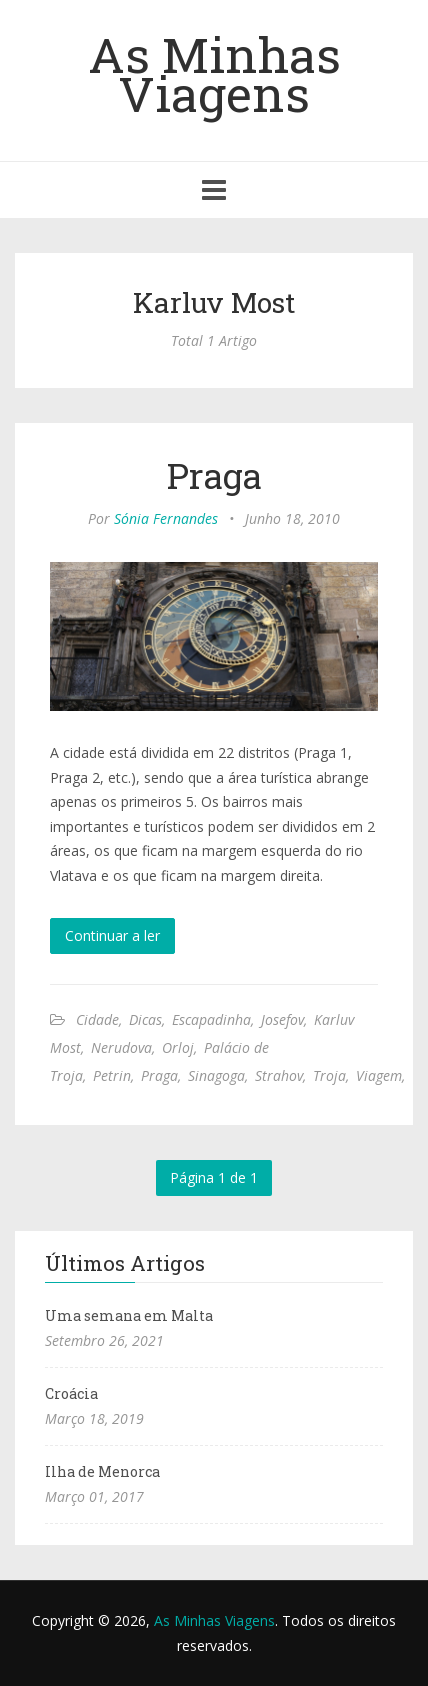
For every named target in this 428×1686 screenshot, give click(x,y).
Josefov (282, 1019)
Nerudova (121, 1047)
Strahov (279, 1075)
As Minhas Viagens (214, 73)
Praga (214, 475)
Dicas (145, 1019)
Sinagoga (216, 1075)
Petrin (112, 1075)
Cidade (97, 1019)
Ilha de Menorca (102, 1471)
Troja (329, 1075)
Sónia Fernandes (166, 518)
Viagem (379, 1075)
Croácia (71, 1393)
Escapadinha (211, 1019)
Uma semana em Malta (129, 1315)
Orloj (178, 1047)
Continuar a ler (112, 935)
